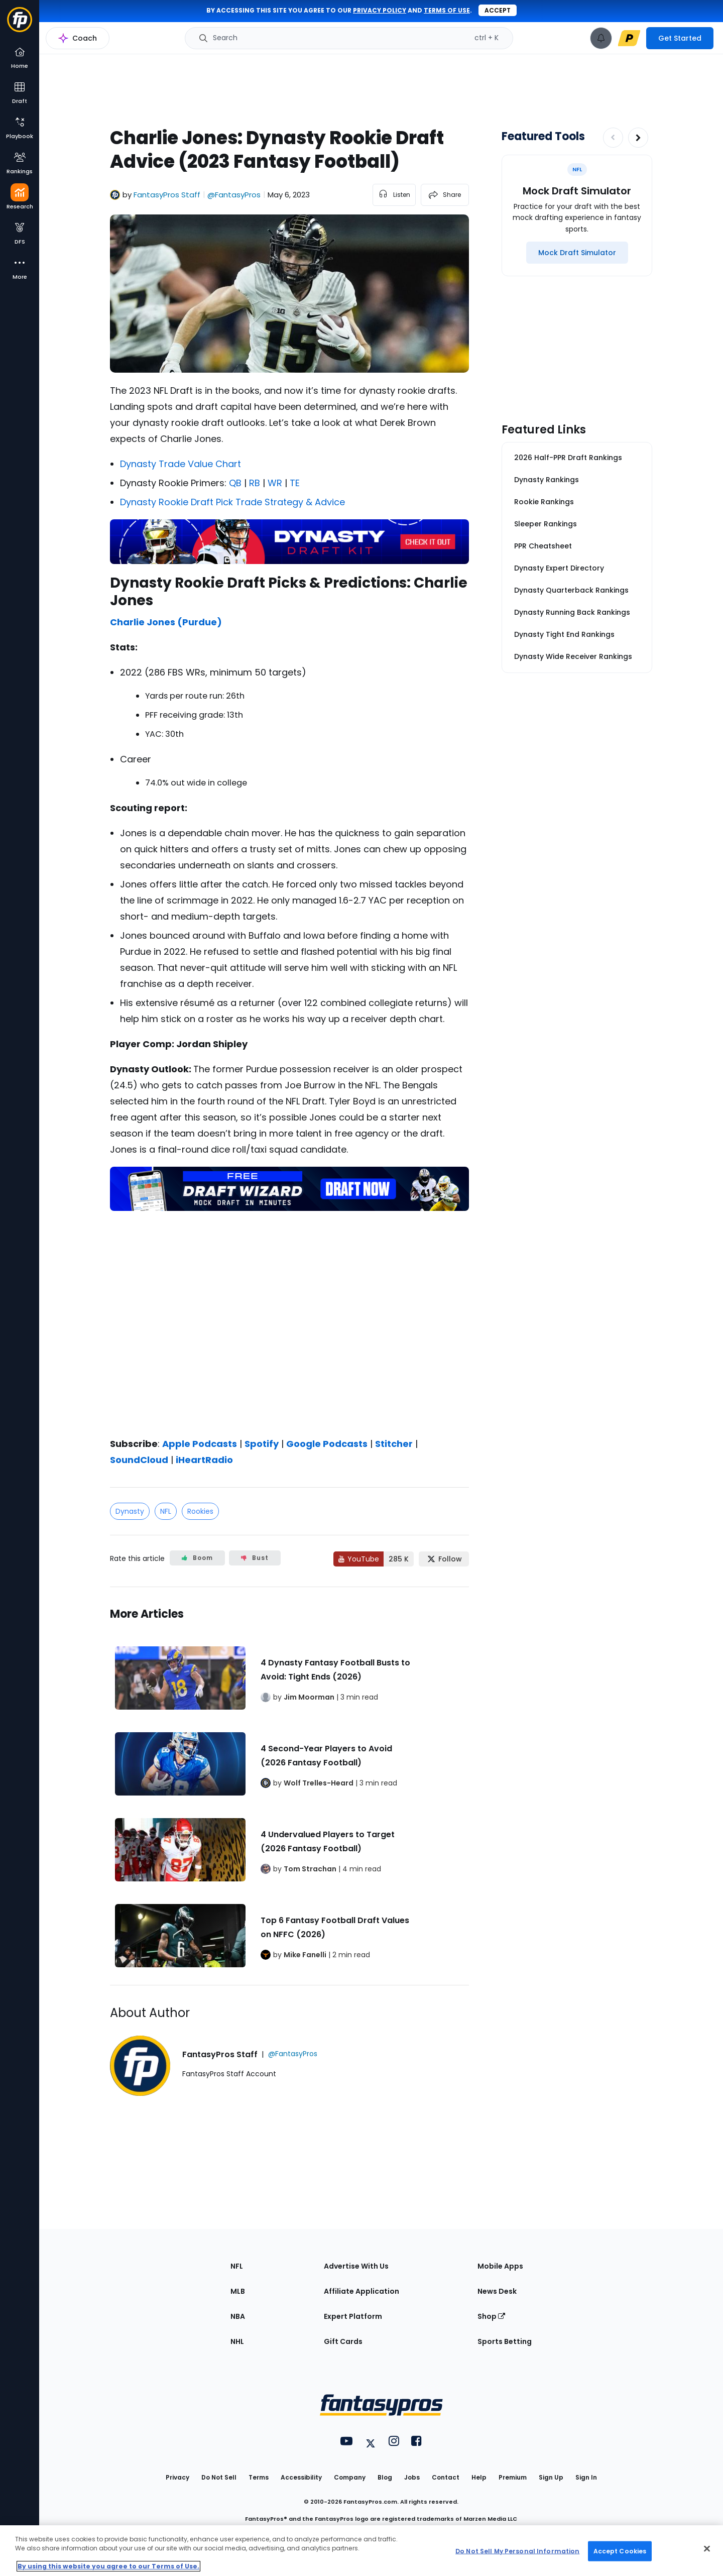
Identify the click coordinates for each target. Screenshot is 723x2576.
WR (273, 483)
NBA (237, 2316)
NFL (165, 1511)
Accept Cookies (620, 2550)
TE (293, 483)
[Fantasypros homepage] (19, 24)
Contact (445, 2477)
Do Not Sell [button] (218, 2477)
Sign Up (551, 2477)
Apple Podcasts (199, 1443)
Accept (498, 10)
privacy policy (379, 10)
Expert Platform (353, 2316)
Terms (259, 2477)
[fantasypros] (289, 1321)
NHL (237, 2341)
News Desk (497, 2291)
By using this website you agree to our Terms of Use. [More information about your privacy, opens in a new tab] (108, 2566)
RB (253, 483)
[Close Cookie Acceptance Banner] (707, 2549)
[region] (361, 2550)
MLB (237, 2291)
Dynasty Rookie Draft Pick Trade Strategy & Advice (232, 502)
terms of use (447, 10)
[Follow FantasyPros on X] (444, 1558)
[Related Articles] (289, 1786)
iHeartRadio (204, 1459)
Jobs (412, 2477)
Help (479, 2477)
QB (234, 483)
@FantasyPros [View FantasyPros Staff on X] (234, 194)
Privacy (177, 2477)
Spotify (262, 1443)
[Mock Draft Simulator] (577, 253)
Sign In (586, 2477)
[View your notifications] (601, 38)
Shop (491, 2316)
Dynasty (129, 1511)
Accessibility (301, 2477)
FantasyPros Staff (167, 194)
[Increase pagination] (638, 138)
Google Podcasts (327, 1443)
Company (350, 2477)
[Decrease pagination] (613, 138)
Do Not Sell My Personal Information (517, 2550)
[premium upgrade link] (629, 38)
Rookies (200, 1511)
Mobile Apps (500, 2266)
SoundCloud (139, 1459)
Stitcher (394, 1443)
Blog (385, 2477)
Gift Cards (343, 2341)
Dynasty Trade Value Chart (180, 464)
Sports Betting (504, 2341)
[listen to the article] (394, 195)
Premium (513, 2477)
